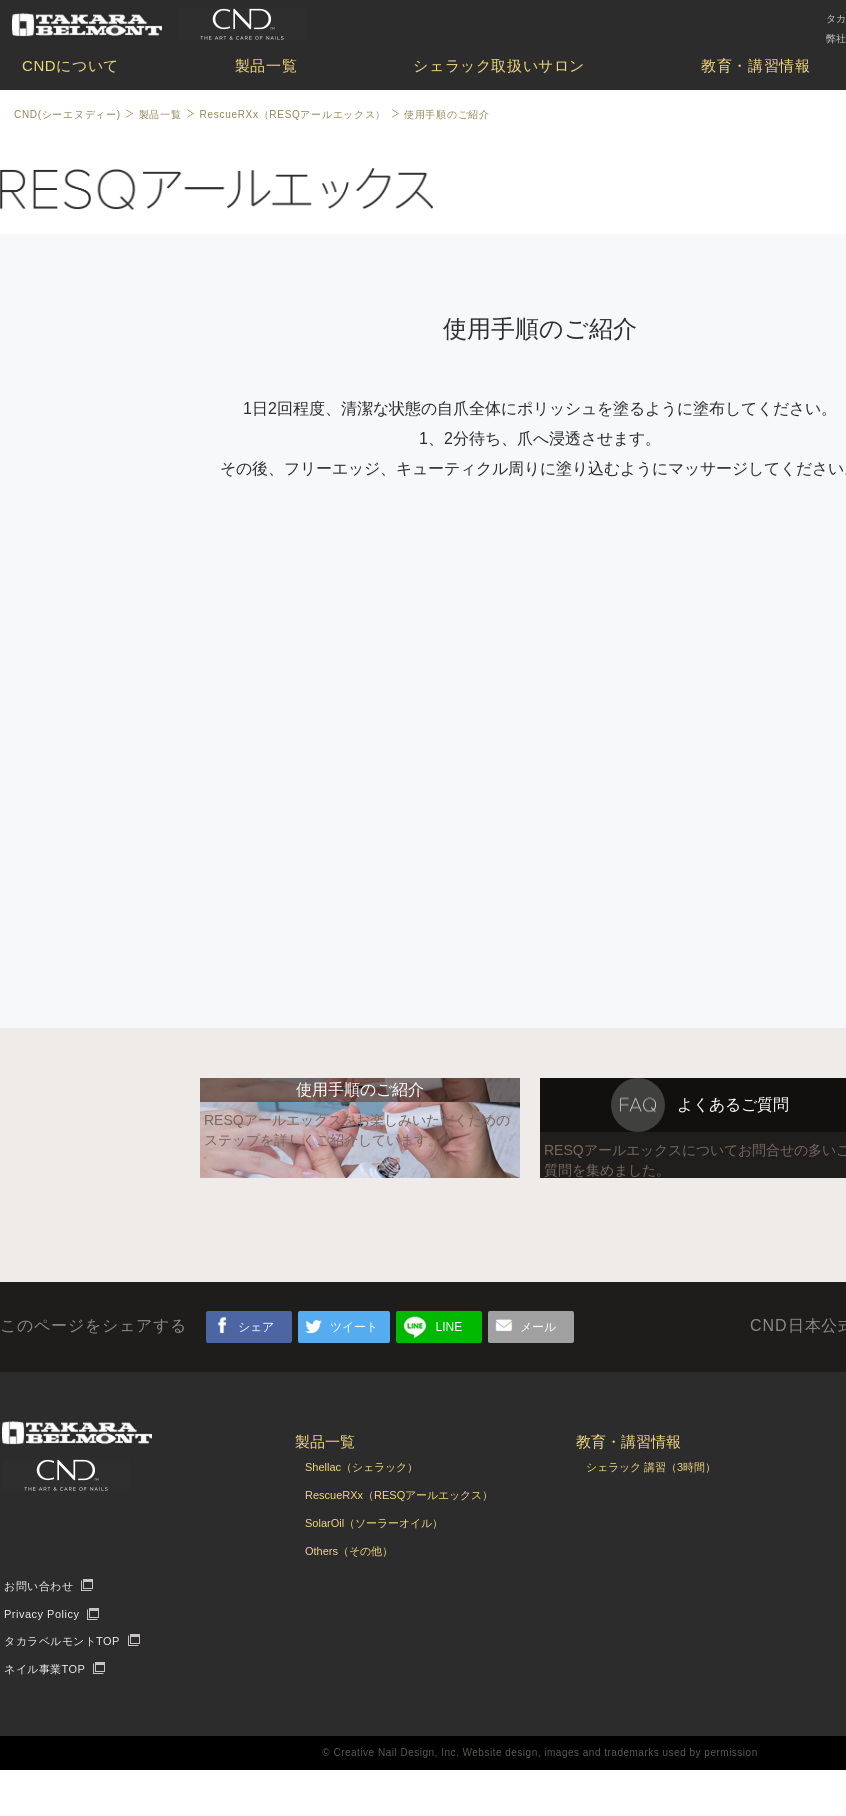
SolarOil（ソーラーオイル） (374, 1569)
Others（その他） (349, 1597)
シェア (256, 1373)
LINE (449, 1373)
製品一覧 (266, 65)
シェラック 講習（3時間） (651, 1513)
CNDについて (70, 65)
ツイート (354, 1373)
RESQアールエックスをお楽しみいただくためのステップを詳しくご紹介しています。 (357, 1206)
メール (538, 1373)
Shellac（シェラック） (361, 1513)
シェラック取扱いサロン (499, 65)
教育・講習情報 (755, 65)
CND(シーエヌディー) (67, 114)
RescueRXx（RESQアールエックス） (293, 114)
